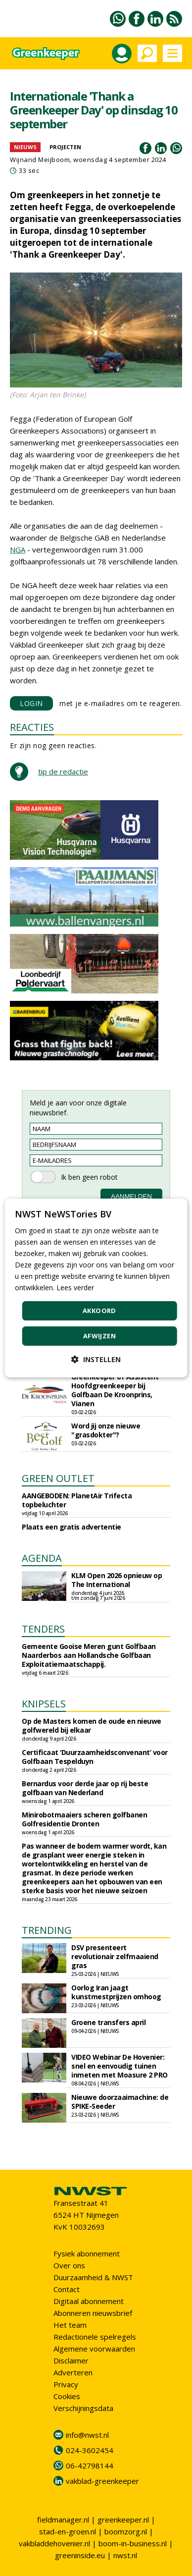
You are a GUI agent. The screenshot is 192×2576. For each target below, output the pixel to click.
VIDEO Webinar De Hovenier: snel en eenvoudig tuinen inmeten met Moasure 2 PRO (119, 2066)
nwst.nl (125, 2555)
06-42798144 (89, 2465)
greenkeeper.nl (123, 2519)
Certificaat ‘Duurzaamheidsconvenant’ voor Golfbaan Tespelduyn (95, 1757)
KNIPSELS (44, 1703)
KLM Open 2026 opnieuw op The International (116, 1580)
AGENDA (42, 1558)
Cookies (66, 2396)
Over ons (69, 2265)
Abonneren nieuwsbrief (92, 2313)
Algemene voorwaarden (94, 2349)
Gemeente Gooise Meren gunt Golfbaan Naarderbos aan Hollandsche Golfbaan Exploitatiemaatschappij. (89, 1655)
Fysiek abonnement (86, 2253)
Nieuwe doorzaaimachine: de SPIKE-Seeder (119, 2101)
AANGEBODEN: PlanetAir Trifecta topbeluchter (77, 1500)
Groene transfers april (108, 2022)
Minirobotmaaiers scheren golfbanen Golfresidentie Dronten (84, 1819)
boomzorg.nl (125, 2531)
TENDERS (43, 1629)
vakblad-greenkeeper (102, 2481)
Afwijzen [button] (99, 1335)
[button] (96, 1359)
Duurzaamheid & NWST (93, 2277)
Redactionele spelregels (94, 2337)
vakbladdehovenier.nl (54, 2543)
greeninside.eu (80, 2555)
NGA (17, 549)
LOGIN (31, 703)
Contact (66, 2289)
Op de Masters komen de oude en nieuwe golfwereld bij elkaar (91, 1725)
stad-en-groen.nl (67, 2531)
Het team (70, 2325)
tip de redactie (63, 771)
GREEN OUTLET (58, 1478)
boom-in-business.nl (132, 2543)
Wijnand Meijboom (40, 159)
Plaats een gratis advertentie (71, 1527)
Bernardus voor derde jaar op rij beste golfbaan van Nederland (85, 1788)
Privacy (65, 2384)
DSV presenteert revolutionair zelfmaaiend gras (114, 1956)
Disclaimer (71, 2360)
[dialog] (96, 1288)
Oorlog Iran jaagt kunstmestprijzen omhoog (116, 1992)
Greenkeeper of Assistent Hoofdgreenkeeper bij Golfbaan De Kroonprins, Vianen (114, 1390)
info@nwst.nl (87, 2435)
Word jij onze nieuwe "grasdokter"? (105, 1430)
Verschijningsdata (83, 2408)
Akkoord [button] (99, 1310)
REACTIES (32, 727)
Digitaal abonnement (88, 2301)
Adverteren (73, 2372)
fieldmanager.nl (63, 2519)
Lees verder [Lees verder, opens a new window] (75, 1287)
